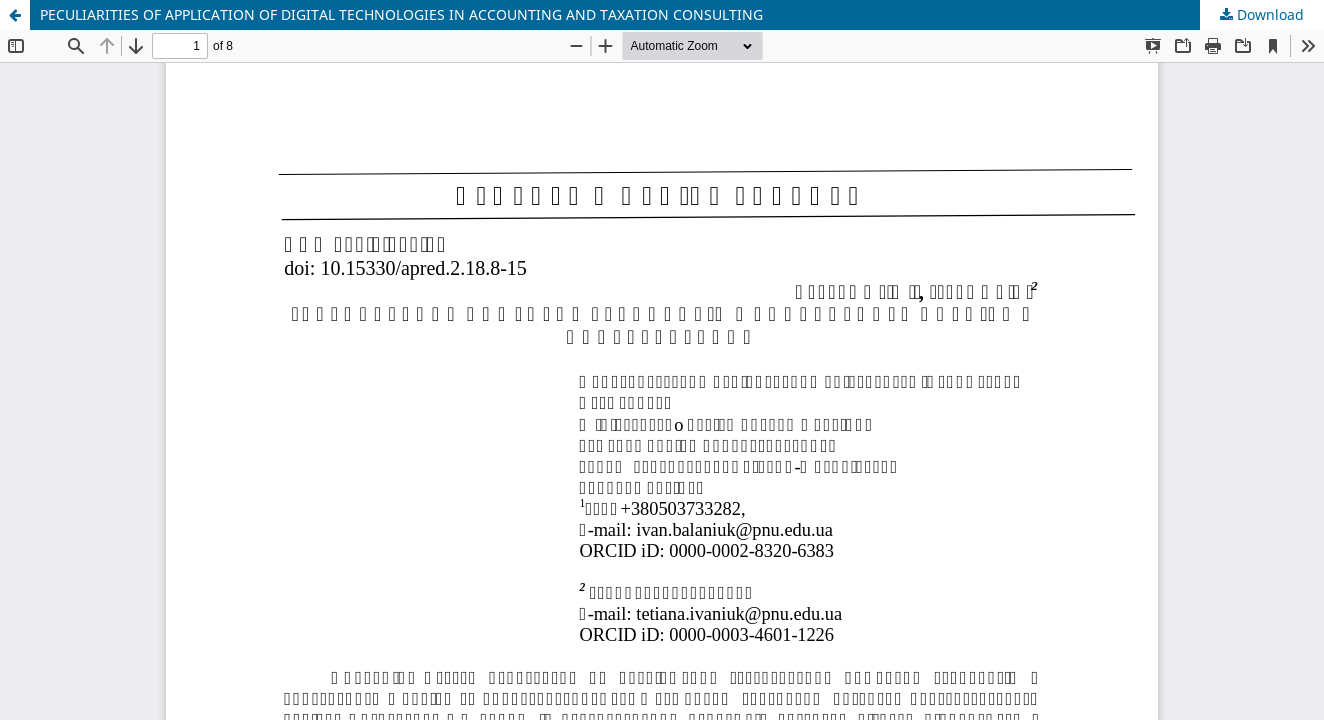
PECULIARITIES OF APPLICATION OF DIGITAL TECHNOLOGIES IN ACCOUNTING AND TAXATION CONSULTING (401, 14)
